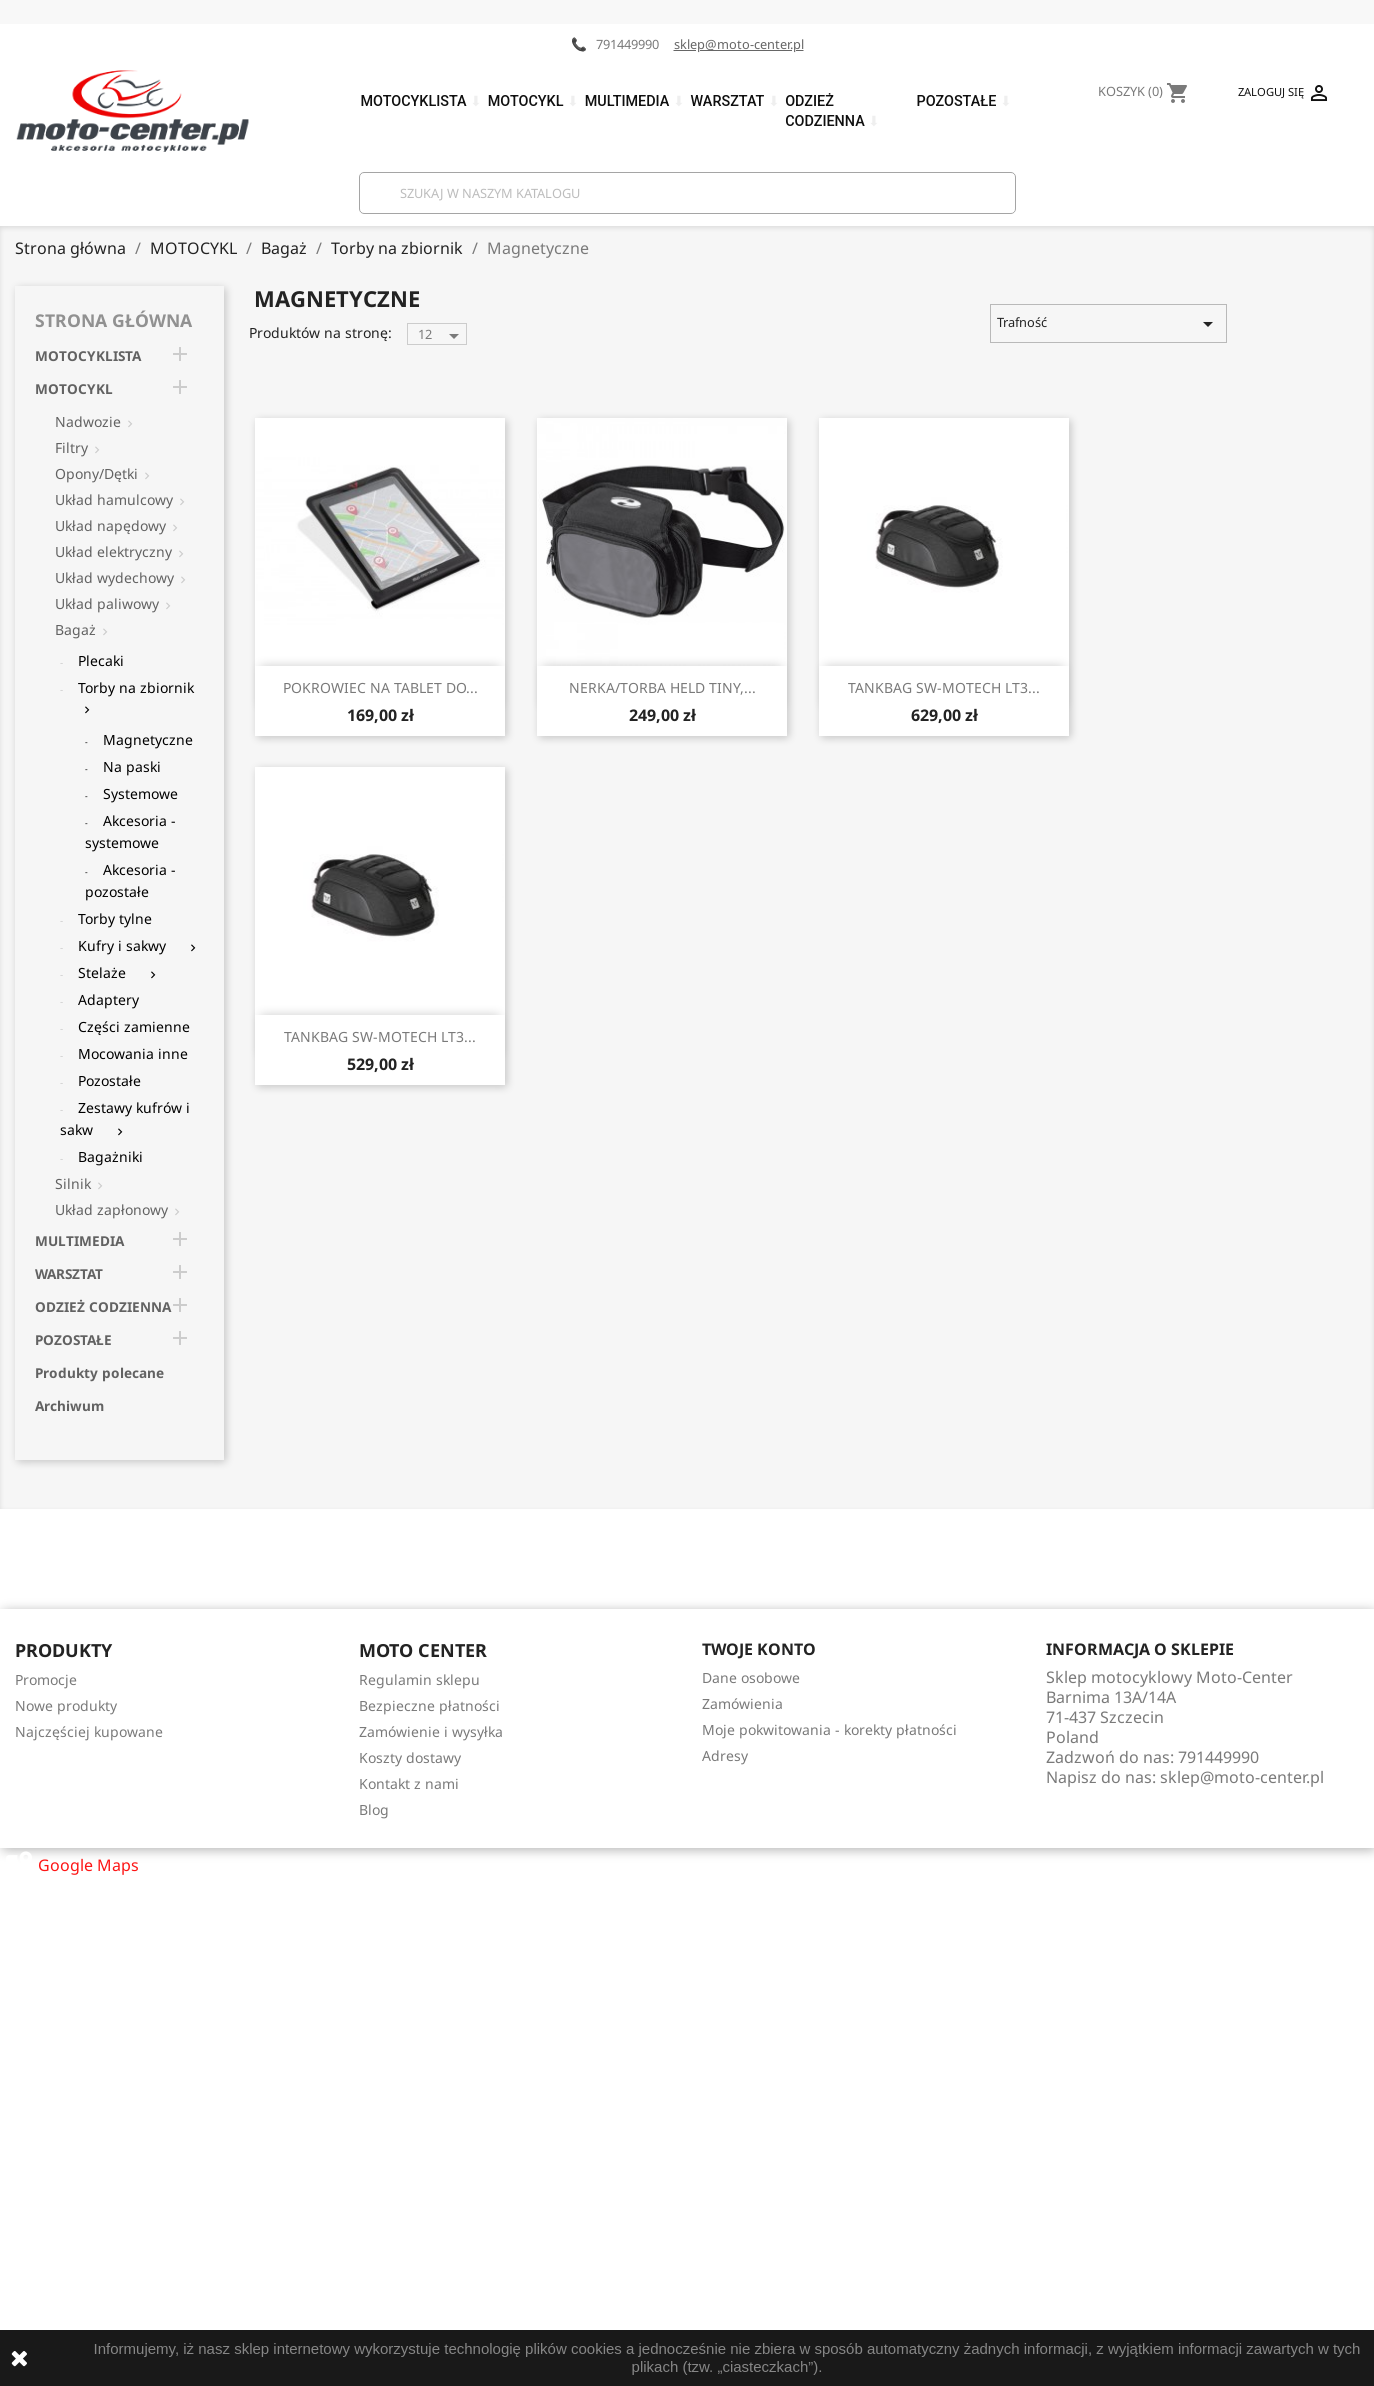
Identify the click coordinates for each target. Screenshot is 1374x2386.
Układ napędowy (110, 525)
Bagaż (75, 629)
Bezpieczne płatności (429, 1705)
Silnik (73, 1183)
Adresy (725, 1755)
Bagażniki (110, 1156)
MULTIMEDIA (79, 1240)
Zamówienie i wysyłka (431, 1731)
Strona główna (113, 320)
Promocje (46, 1679)
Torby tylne (115, 918)
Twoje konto (759, 1649)
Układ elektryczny (113, 551)
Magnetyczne (148, 739)
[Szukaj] (687, 193)
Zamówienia (742, 1703)
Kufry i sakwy (122, 945)
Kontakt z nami (409, 1783)
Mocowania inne (133, 1053)
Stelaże (102, 972)
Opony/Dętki (96, 473)
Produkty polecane (99, 1372)
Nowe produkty (66, 1705)
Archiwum (69, 1405)
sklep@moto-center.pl (739, 44)
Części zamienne (134, 1026)
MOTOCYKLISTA (88, 355)
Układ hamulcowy (114, 499)
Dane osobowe (751, 1677)
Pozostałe (109, 1080)
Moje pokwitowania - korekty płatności (829, 1729)
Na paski (132, 766)
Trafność (1108, 324)
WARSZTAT (69, 1273)
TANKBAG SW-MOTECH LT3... (944, 687)
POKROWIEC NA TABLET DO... (380, 687)
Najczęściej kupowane (89, 1731)
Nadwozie (88, 421)
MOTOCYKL (74, 388)
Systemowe (140, 793)
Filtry (71, 447)
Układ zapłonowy (111, 1209)
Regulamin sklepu (419, 1679)
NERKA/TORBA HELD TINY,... (662, 687)
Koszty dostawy (410, 1757)
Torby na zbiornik (136, 687)
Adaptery (108, 999)
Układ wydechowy (114, 577)
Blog (374, 1809)
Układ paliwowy (107, 603)
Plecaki (101, 660)
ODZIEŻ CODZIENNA (103, 1306)
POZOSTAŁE (73, 1339)
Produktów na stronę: (320, 332)
